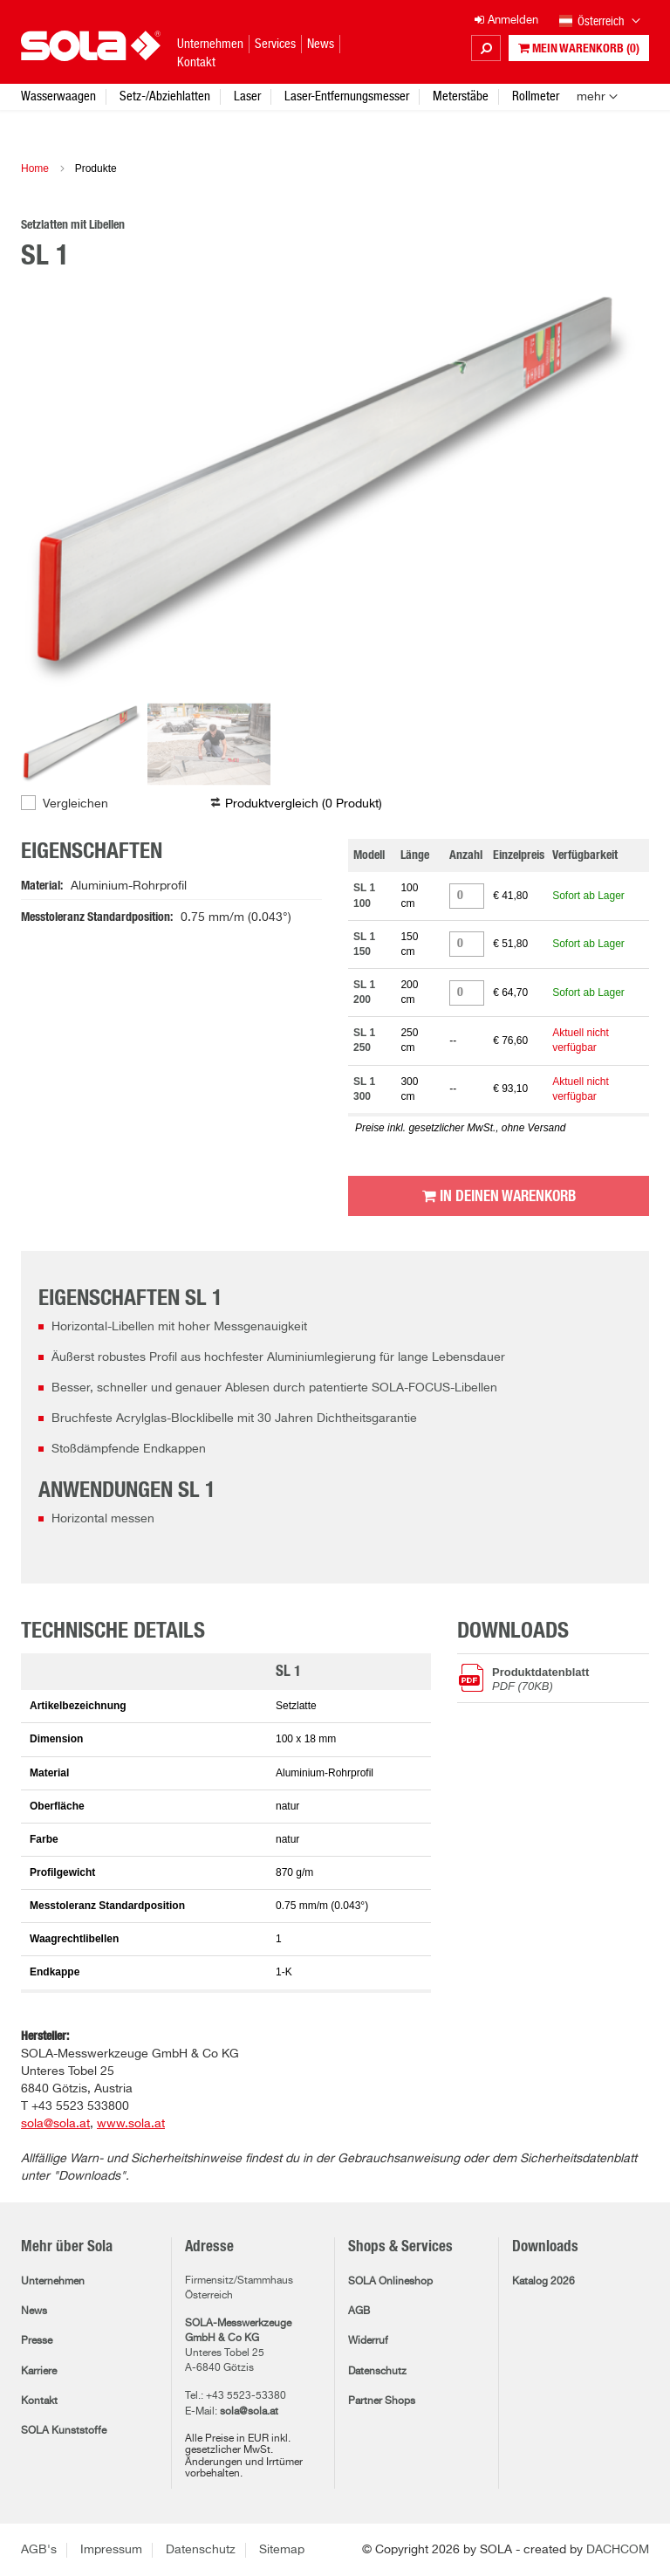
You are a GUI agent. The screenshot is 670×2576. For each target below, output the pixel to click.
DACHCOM (617, 2550)
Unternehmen (53, 2282)
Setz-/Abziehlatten (165, 95)
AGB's (39, 2550)
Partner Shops (381, 2401)
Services (275, 43)
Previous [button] (56, 489)
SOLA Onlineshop (390, 2282)
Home (35, 168)
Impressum (111, 2550)
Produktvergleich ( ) (303, 804)
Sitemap (281, 2550)
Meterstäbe (461, 95)
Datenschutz (377, 2371)
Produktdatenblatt (570, 1679)
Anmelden (506, 20)
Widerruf (368, 2341)
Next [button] (614, 489)
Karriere (39, 2371)
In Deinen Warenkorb (499, 1196)
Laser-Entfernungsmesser (346, 95)
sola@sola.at (249, 2412)
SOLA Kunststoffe (63, 2431)
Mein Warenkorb (578, 48)
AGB (359, 2311)
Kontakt (39, 2401)
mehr (591, 97)
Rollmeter (535, 95)
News (34, 2311)
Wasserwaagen (58, 95)
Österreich (600, 22)
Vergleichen (75, 804)
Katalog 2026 (543, 2282)
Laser (247, 95)
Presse (36, 2341)
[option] (335, 488)
